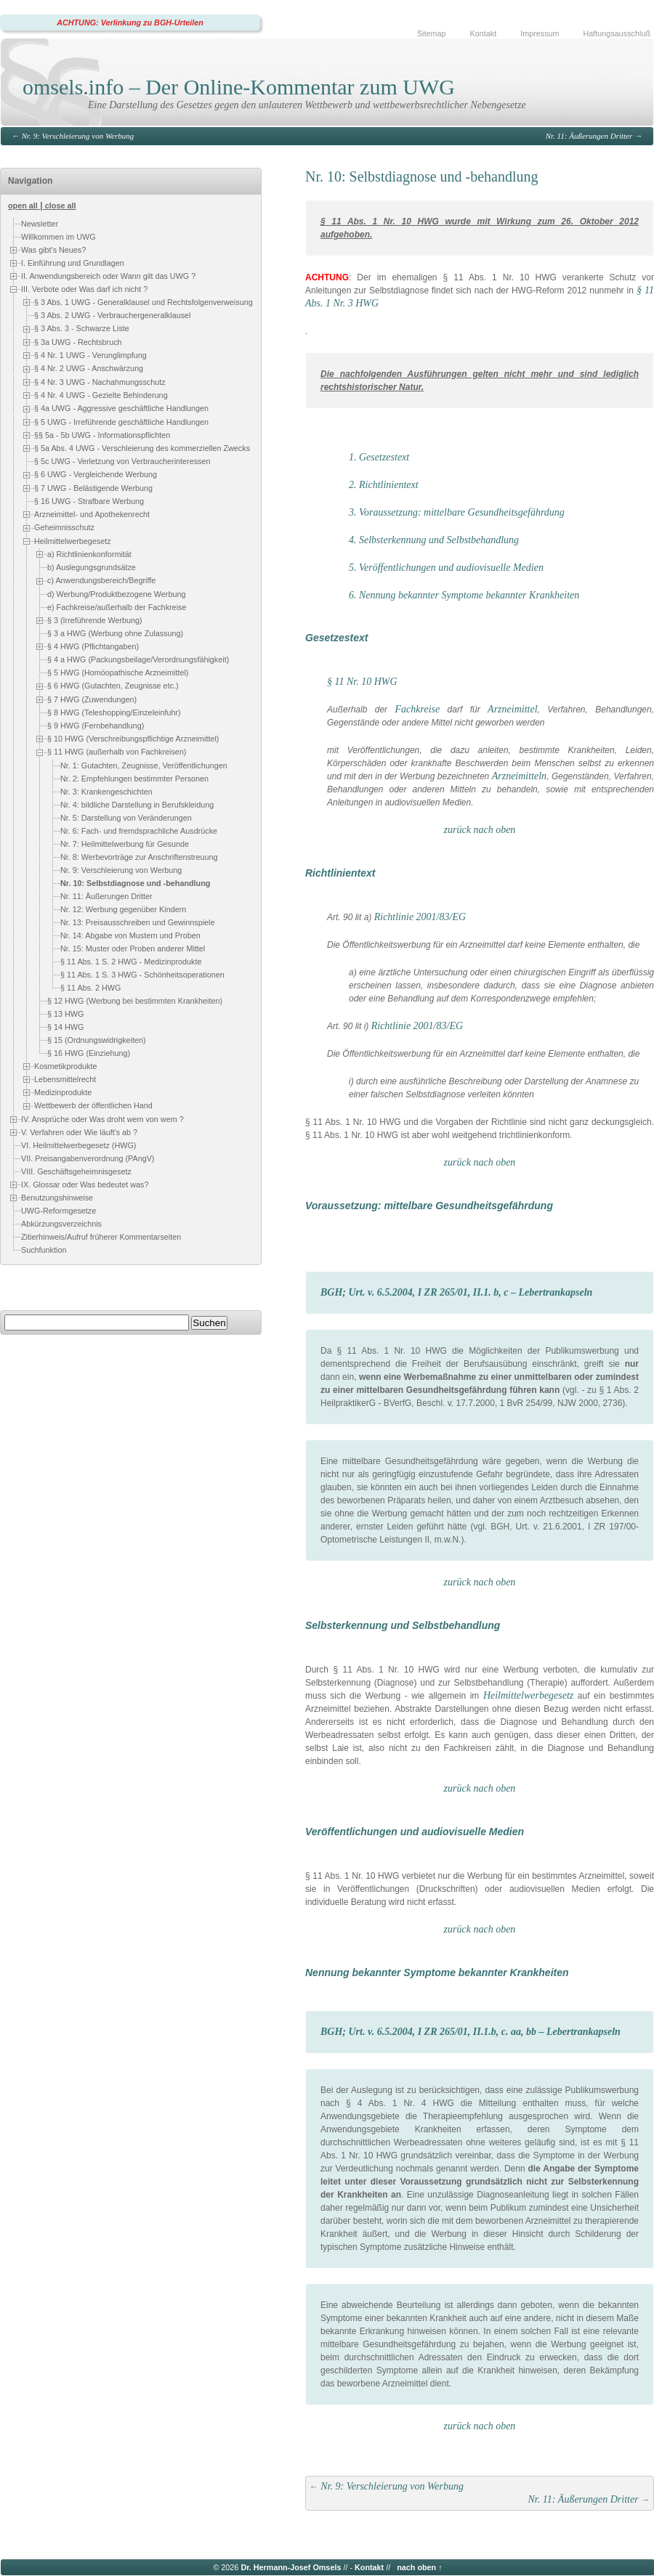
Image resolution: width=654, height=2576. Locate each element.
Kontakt (483, 33)
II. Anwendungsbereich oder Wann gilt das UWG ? (108, 276)
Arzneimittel (512, 709)
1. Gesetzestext (379, 457)
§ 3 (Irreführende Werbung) (94, 620)
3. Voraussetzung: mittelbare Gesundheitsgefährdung (457, 512)
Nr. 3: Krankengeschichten (106, 791)
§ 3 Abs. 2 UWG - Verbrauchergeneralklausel (112, 315)
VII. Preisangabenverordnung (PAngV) (87, 1158)
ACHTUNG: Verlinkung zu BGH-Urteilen (130, 22)
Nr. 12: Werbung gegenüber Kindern (123, 909)
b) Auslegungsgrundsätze (91, 567)
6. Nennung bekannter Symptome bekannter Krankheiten (464, 595)
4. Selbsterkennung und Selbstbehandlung (434, 540)
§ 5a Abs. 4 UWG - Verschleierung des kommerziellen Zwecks (142, 448)
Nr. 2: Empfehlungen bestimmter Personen (134, 778)
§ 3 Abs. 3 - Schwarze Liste (81, 328)
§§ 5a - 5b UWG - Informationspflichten (102, 435)
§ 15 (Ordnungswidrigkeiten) (96, 1040)
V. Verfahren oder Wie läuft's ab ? (79, 1132)
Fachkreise (417, 709)
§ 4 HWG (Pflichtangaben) (93, 646)
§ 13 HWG (65, 1013)
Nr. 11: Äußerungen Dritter (589, 135)
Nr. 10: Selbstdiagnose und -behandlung (135, 883)
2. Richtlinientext (384, 484)
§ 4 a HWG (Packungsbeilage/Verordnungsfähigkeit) (138, 659)
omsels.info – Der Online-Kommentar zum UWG (239, 87)
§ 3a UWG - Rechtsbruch (78, 342)
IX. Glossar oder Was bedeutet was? (84, 1184)
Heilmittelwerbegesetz (72, 541)
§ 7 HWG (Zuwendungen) (92, 699)
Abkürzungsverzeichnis (61, 1223)
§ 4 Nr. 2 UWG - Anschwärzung (88, 368)
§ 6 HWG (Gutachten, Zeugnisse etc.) (113, 685)
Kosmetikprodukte (65, 1066)
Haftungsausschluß (617, 33)
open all (23, 205)
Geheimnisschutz (64, 528)
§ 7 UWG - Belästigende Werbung (93, 488)
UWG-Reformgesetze (58, 1210)
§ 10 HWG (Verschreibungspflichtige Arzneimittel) (133, 738)
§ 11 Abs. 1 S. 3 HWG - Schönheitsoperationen (142, 974)
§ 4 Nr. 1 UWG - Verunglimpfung (90, 355)
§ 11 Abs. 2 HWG (90, 987)
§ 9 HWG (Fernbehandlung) (95, 725)
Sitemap (431, 33)
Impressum (539, 33)
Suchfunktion (43, 1250)
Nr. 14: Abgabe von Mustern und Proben (130, 935)
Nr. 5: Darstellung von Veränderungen (126, 817)
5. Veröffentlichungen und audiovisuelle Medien (446, 567)
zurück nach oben (480, 829)
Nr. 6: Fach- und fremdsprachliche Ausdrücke (138, 830)
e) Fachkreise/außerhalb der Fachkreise (116, 607)
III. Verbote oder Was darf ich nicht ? (84, 289)
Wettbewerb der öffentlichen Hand (93, 1106)
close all (60, 205)
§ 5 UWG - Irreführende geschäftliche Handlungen (121, 422)
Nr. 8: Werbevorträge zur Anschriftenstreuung (138, 857)
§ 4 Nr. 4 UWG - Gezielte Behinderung (101, 395)
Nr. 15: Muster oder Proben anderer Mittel (132, 948)
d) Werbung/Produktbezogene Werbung (116, 594)
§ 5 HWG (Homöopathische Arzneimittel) (117, 672)
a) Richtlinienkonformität (89, 554)
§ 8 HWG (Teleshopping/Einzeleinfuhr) (114, 712)
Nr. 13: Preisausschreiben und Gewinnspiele (137, 922)
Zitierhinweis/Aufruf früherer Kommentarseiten (101, 1236)
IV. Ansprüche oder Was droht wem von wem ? (102, 1119)
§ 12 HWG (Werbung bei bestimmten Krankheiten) (134, 1000)
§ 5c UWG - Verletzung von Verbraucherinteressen (122, 462)
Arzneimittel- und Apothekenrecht (92, 514)
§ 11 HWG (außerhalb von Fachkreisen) (116, 751)
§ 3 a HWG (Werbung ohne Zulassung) (115, 633)
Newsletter (39, 223)
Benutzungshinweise (57, 1197)
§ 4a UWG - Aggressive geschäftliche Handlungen (121, 408)
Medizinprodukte (63, 1092)
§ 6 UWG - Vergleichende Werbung (95, 475)
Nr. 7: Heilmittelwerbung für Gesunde (124, 844)
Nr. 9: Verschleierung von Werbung (78, 135)
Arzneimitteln (519, 776)
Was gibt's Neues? (53, 249)
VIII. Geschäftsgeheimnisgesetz (76, 1171)
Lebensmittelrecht (65, 1079)
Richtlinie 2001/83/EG (420, 916)
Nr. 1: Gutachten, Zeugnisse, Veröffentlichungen (143, 765)
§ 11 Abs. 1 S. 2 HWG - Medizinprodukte (130, 961)
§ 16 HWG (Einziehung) (88, 1053)
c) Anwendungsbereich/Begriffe (101, 580)
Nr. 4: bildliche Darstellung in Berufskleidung (137, 804)
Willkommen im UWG (58, 236)
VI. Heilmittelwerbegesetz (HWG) (78, 1145)
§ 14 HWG (65, 1027)
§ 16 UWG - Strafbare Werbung (89, 501)
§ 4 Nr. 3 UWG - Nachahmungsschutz (100, 382)
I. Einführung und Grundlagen (72, 263)
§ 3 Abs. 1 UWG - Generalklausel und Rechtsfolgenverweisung (143, 302)
